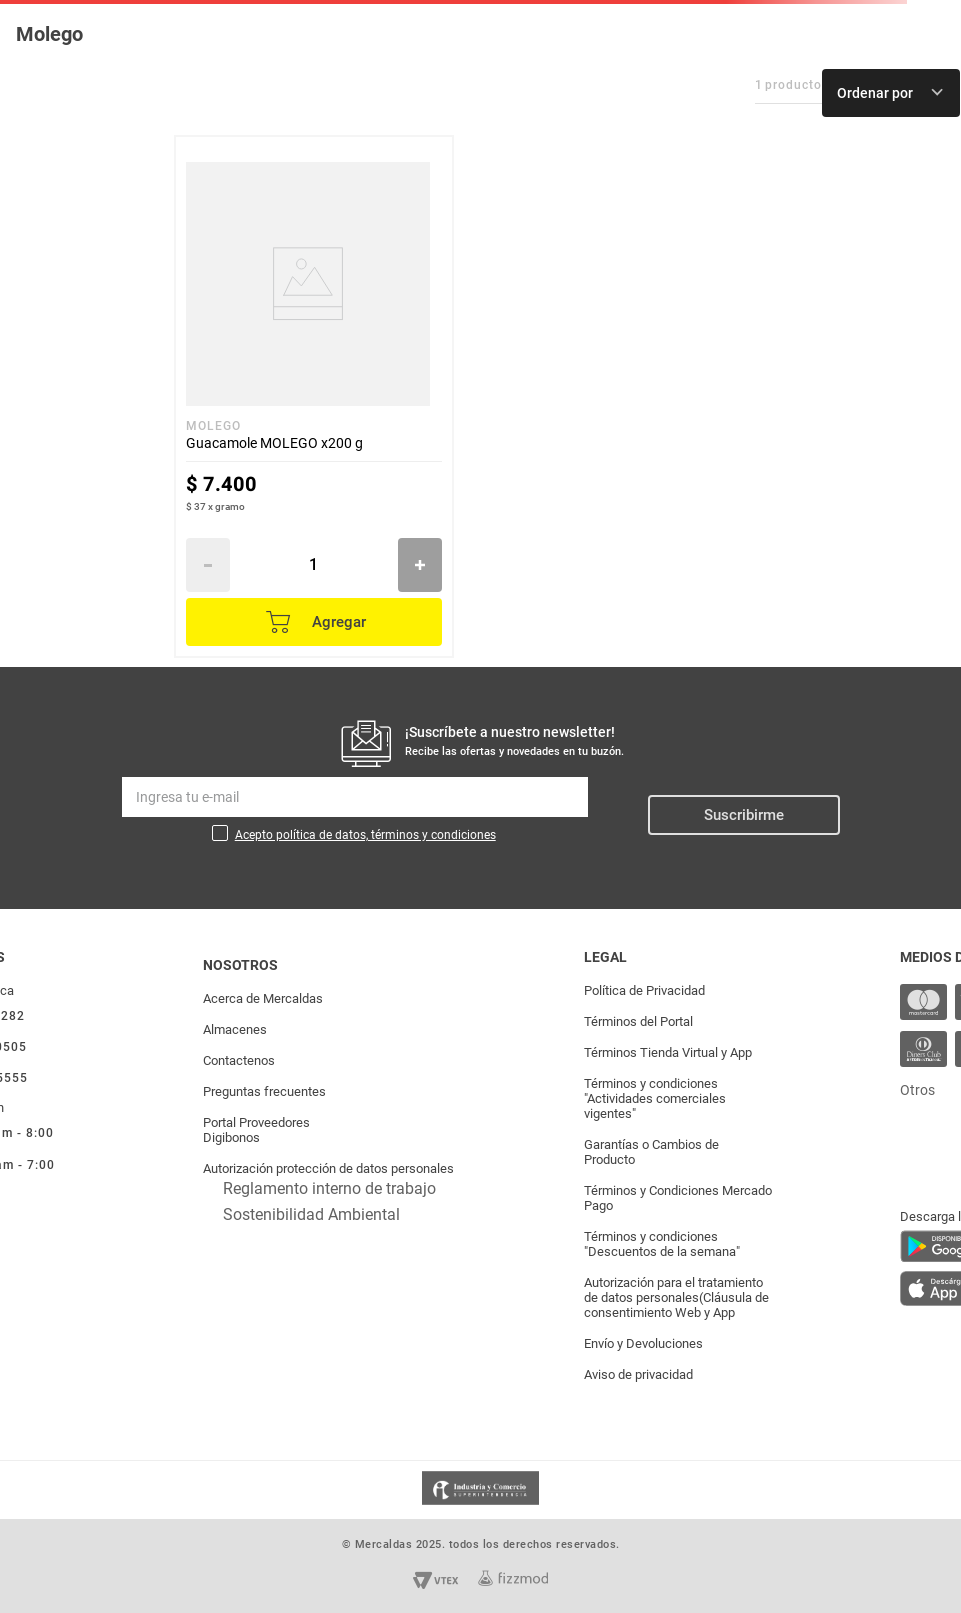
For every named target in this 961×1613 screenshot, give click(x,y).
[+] (420, 565)
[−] (208, 565)
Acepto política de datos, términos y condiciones (365, 835)
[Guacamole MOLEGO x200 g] (314, 396)
